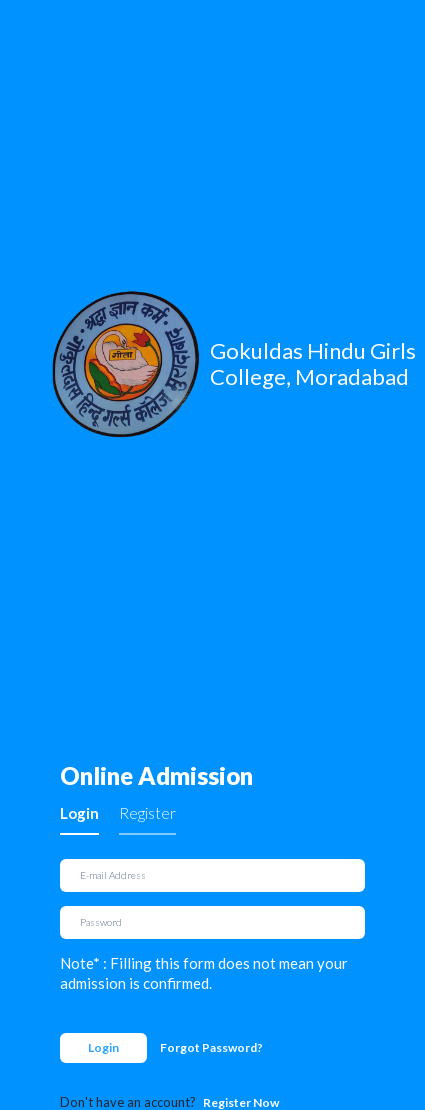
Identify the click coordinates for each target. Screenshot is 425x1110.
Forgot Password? (211, 1047)
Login (79, 813)
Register (147, 813)
